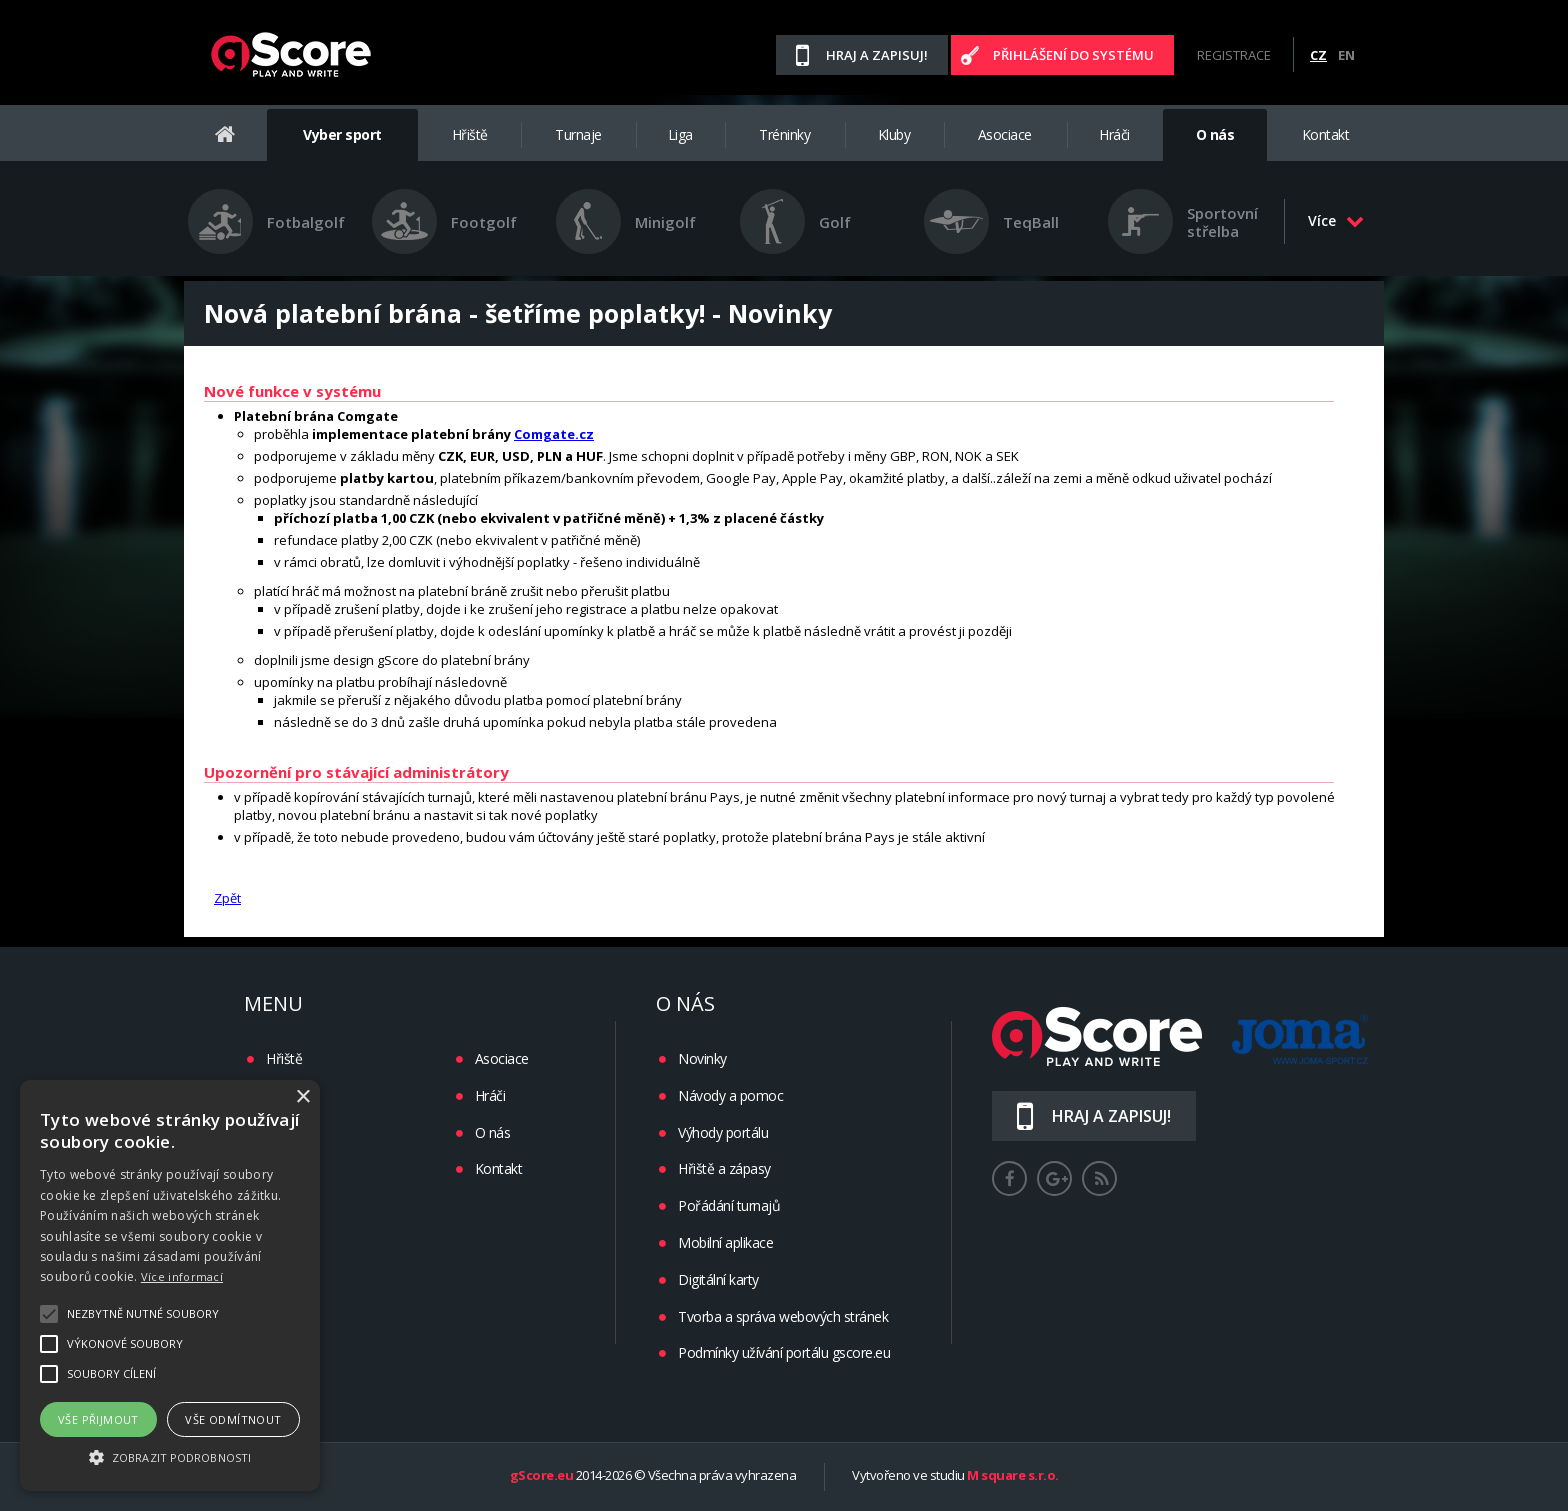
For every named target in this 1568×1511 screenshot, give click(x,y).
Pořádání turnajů (729, 1205)
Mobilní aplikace (725, 1242)
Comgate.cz (554, 434)
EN (1346, 55)
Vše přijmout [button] (98, 1419)
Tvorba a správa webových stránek (783, 1316)
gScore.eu (542, 1476)
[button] (170, 1456)
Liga (680, 134)
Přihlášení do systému (1073, 55)
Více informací (182, 1276)
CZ (1318, 55)
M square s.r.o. (1013, 1476)
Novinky (702, 1058)
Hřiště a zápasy (724, 1168)
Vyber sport (342, 134)
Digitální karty (718, 1279)
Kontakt (1326, 134)
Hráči (1114, 134)
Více (1336, 220)
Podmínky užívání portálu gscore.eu (784, 1352)
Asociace (1005, 134)
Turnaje (578, 134)
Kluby (894, 134)
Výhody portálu (723, 1132)
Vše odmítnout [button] (233, 1419)
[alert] (170, 1285)
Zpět (227, 898)
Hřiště (470, 134)
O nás (1215, 134)
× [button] (302, 1097)
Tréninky (784, 134)
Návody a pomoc (730, 1095)
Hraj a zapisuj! (877, 55)
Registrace (1234, 55)
